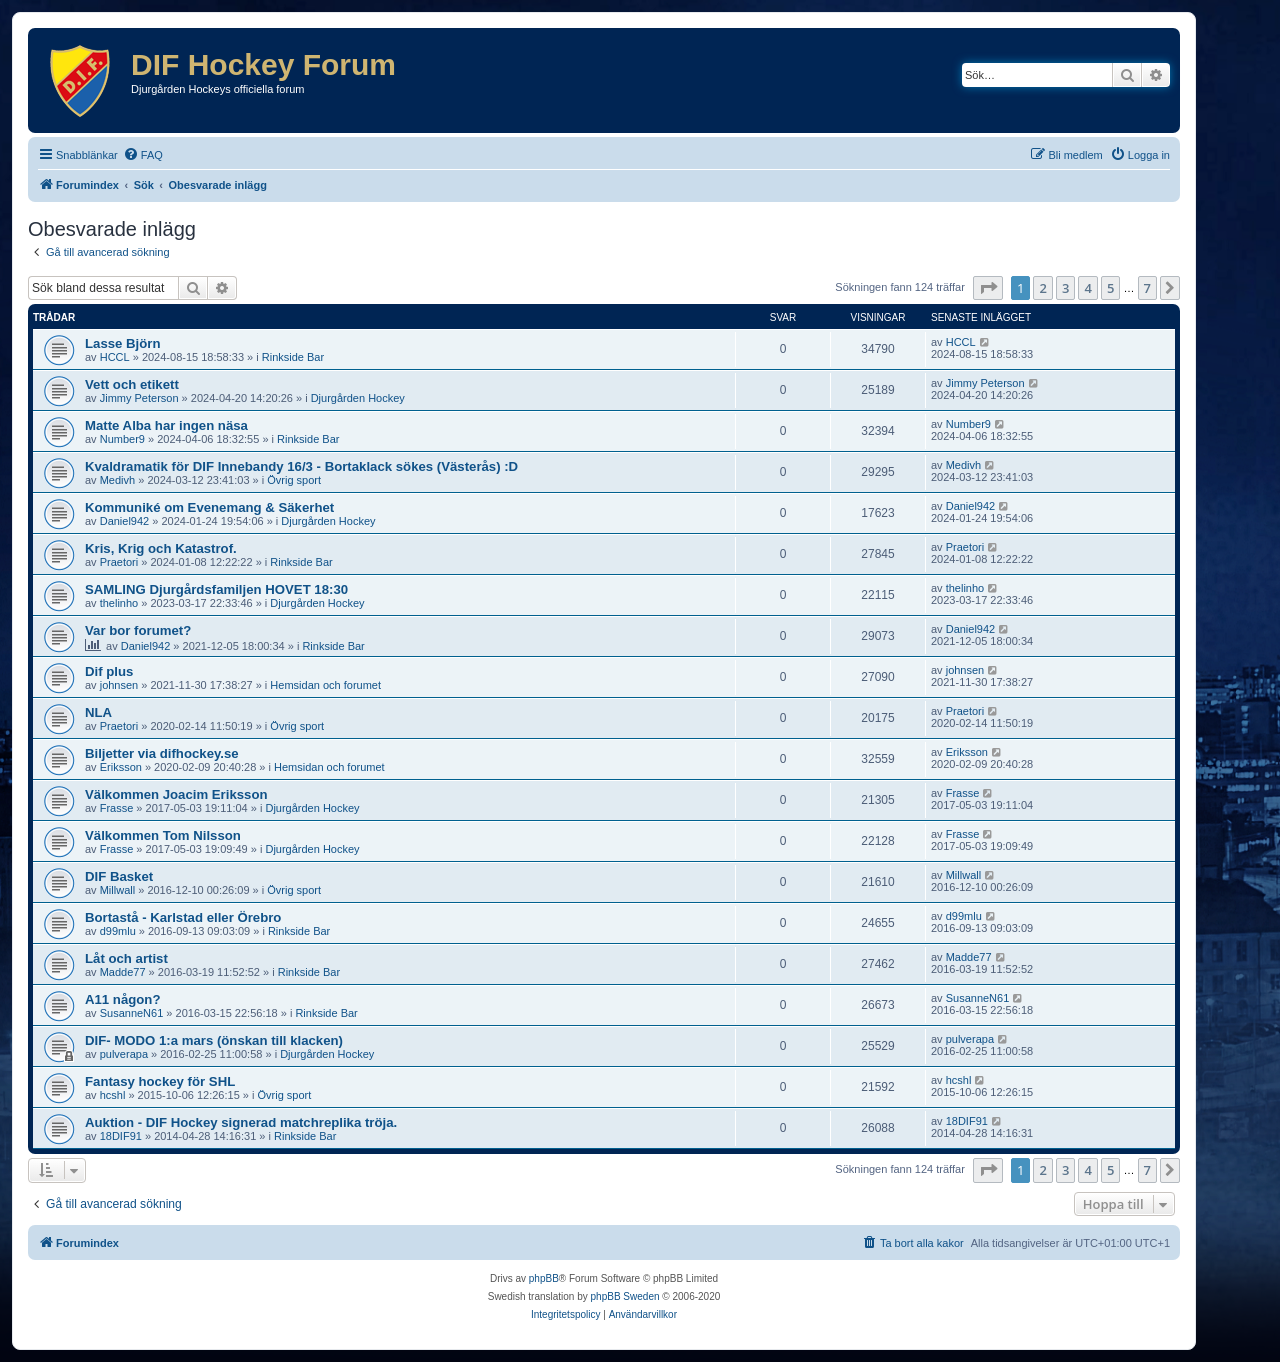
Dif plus (109, 671)
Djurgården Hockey (358, 398)
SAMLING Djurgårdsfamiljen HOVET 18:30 (216, 589)
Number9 (122, 439)
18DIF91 (121, 1136)
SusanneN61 (132, 1013)
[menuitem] (143, 155)
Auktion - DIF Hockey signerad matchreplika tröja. (241, 1122)
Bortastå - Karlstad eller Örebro (183, 917)
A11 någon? (122, 999)
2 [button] (1042, 288)
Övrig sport (294, 480)
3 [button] (1065, 288)
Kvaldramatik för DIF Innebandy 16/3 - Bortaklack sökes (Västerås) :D (301, 466)
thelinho (119, 603)
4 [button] (1087, 288)
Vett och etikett (132, 384)
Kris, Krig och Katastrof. (161, 548)
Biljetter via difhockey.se (162, 753)
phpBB (544, 1278)
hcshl (113, 1095)
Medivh (117, 480)
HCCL (115, 357)
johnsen (119, 685)
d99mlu (118, 931)
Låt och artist (126, 958)
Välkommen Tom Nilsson (163, 835)
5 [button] (1110, 288)
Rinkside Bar (293, 357)
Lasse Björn (123, 343)
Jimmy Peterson (139, 398)
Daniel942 (125, 521)
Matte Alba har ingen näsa (166, 425)
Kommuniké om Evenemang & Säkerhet (209, 507)
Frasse (117, 808)
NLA (98, 712)
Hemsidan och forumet (325, 685)
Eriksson (121, 767)
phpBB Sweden (625, 1296)
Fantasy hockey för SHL (160, 1081)
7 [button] (1147, 288)
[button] (988, 288)
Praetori (119, 562)
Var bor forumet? (138, 630)
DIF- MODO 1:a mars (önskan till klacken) (214, 1040)
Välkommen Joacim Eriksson (176, 794)
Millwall (117, 890)
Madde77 (123, 972)
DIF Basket (119, 876)
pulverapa (124, 1054)
